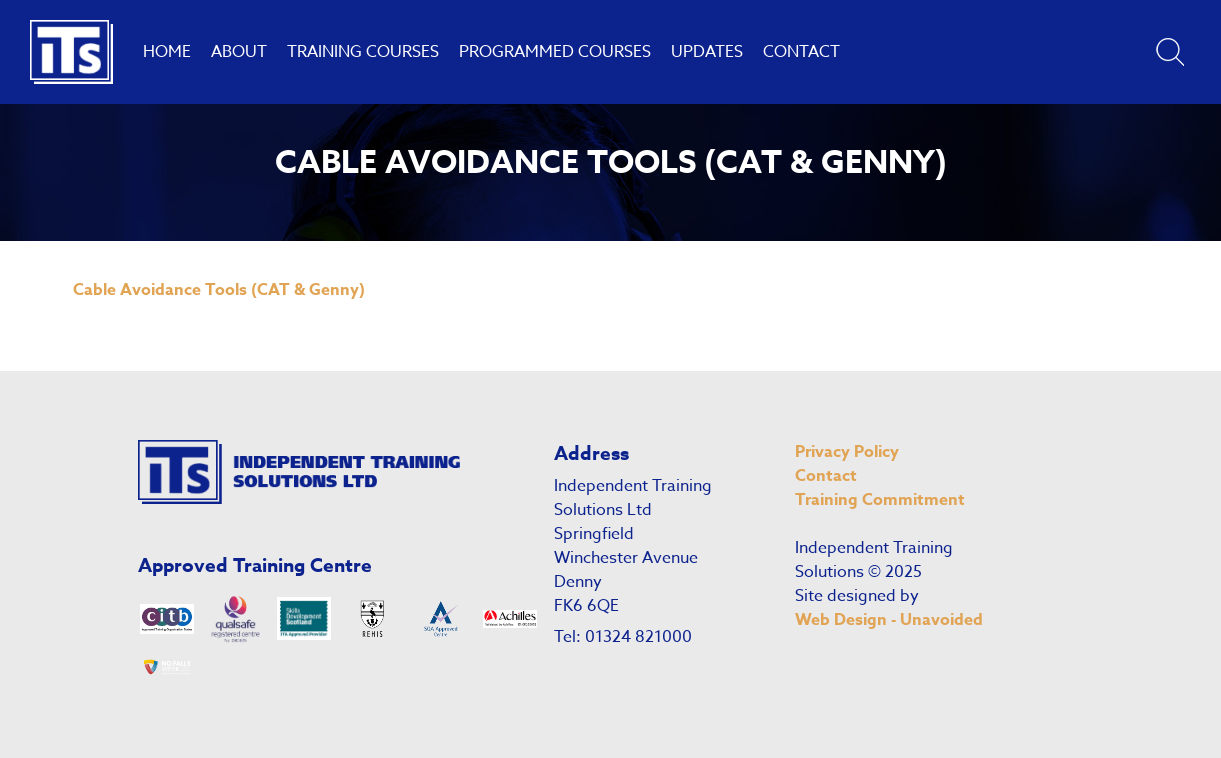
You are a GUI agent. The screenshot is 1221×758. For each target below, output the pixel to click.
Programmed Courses (555, 52)
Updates (707, 52)
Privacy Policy (847, 452)
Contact (801, 52)
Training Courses (363, 52)
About (239, 52)
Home (167, 52)
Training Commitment (880, 500)
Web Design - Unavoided (889, 620)
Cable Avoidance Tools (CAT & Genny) (219, 290)
